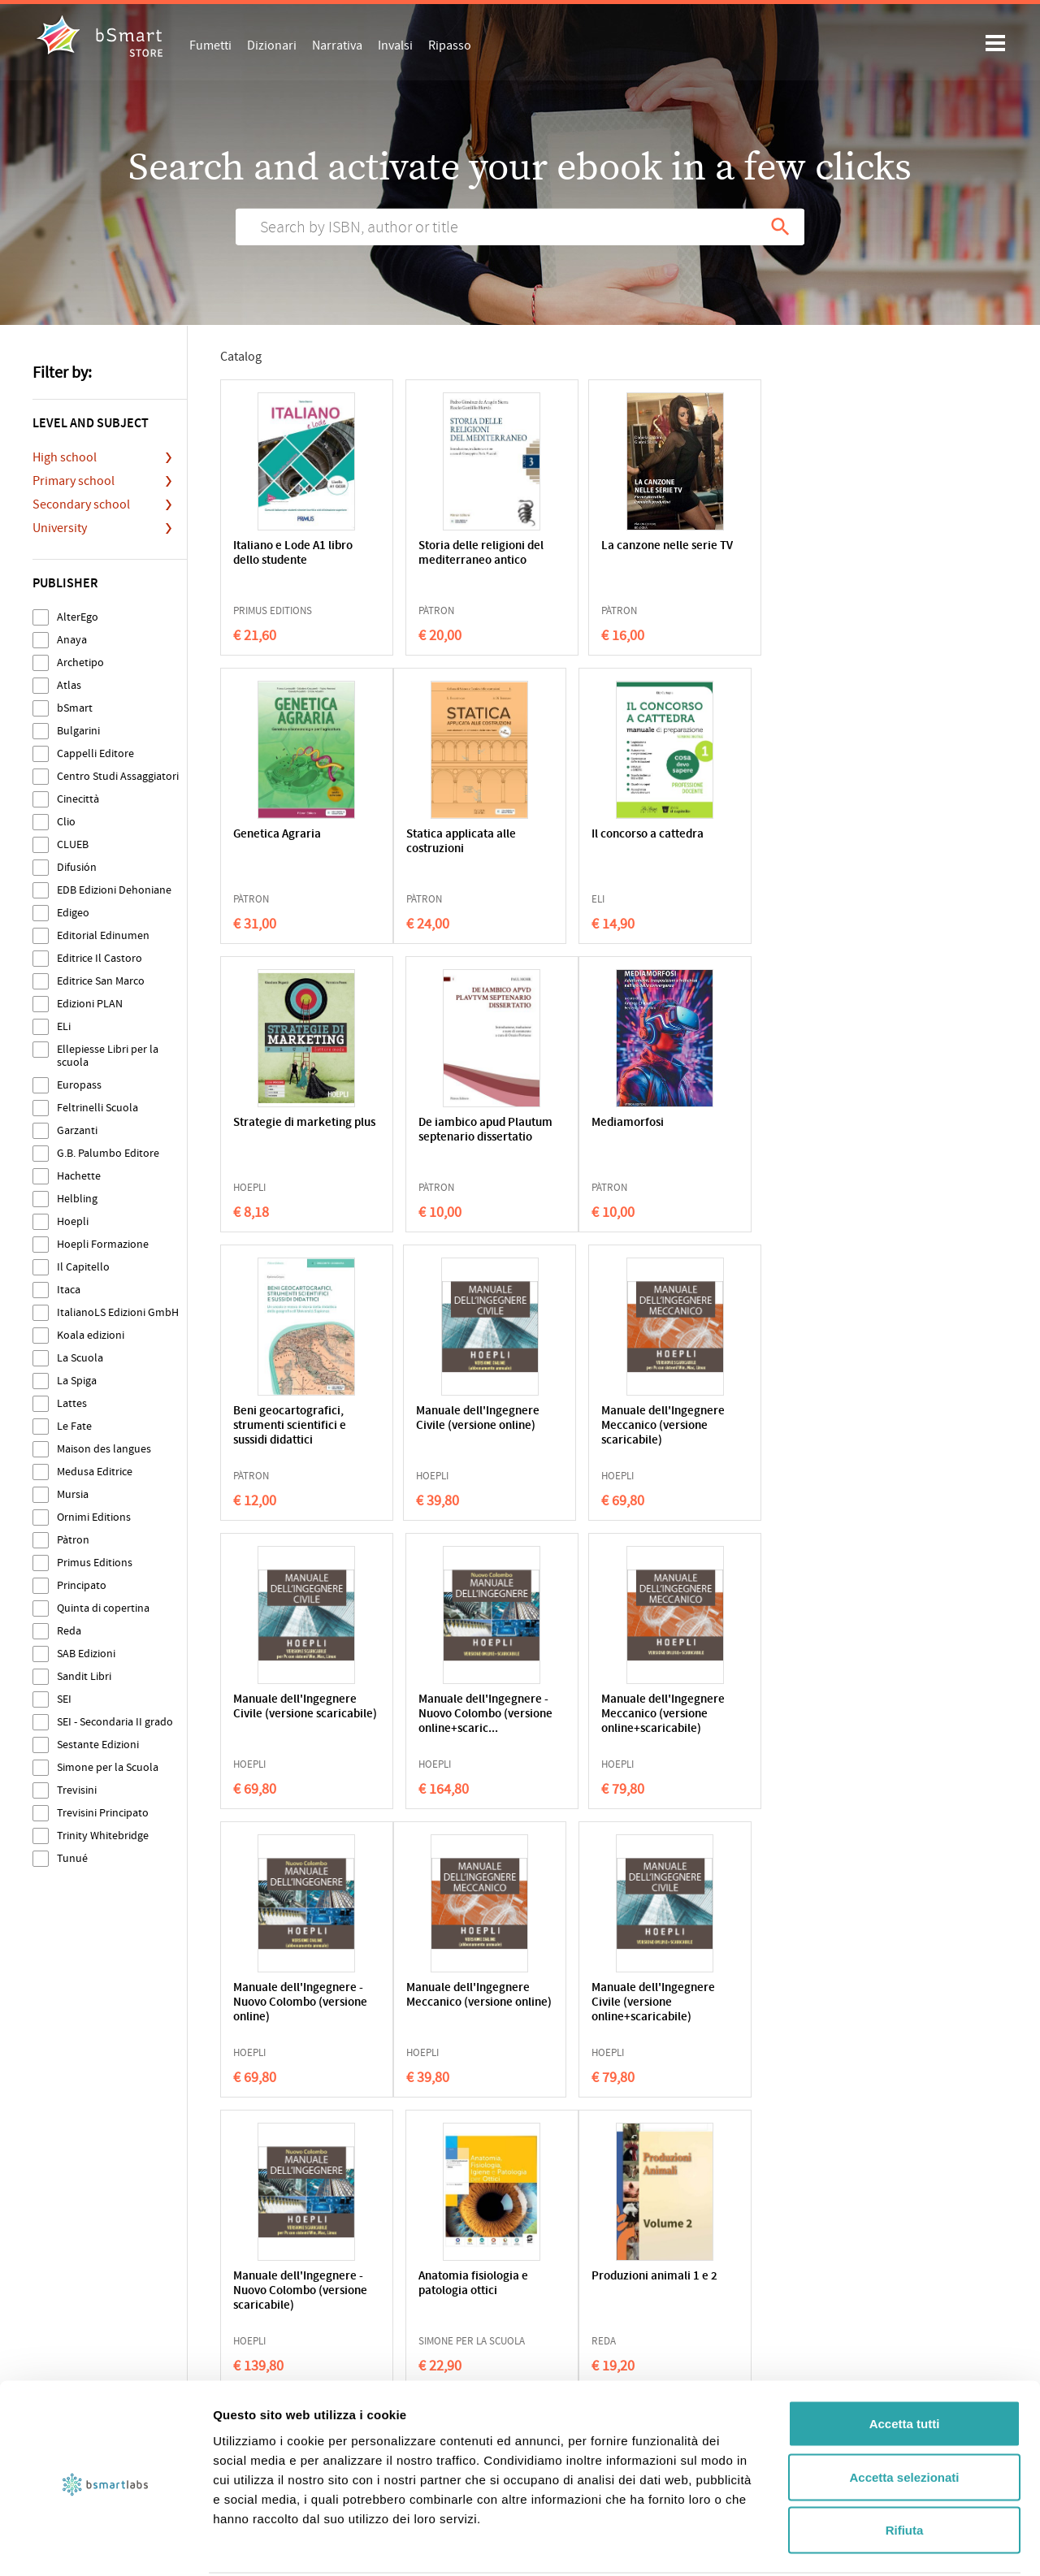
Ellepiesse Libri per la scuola (107, 1055)
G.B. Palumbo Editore (108, 1153)
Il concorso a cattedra (448, 834)
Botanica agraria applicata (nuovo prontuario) (435, 2003)
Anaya (72, 640)
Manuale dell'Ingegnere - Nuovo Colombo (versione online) (767, 1433)
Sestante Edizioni (98, 1744)
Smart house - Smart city (603, 1996)
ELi (64, 1026)
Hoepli (73, 1221)
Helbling (77, 1199)
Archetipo (80, 662)
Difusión (77, 867)
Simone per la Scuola (107, 1767)
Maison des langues (104, 1449)
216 (676, 2135)
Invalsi (395, 45)
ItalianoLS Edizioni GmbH (118, 1312)
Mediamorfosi (269, 1123)
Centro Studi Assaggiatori (118, 776)
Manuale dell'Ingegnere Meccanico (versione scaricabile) (761, 1145)
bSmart (75, 708)
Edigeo (73, 913)
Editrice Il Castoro (99, 958)
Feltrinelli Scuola (97, 1108)
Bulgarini (78, 731)
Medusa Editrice (94, 1471)
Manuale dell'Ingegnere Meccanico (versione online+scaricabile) (603, 1433)
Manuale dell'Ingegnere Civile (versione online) (604, 1137)
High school (64, 457)
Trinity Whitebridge (103, 1835)
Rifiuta (905, 2469)
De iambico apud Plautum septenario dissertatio (759, 849)
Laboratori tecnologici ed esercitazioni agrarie (766, 2003)
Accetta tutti (904, 2363)
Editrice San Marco (101, 981)
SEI (64, 1699)
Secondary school (81, 504)
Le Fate (74, 1426)
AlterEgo (77, 617)
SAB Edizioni (86, 1653)
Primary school (73, 481)
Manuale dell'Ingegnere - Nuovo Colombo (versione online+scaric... (451, 1433)
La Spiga (77, 1381)
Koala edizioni (90, 1335)
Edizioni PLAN (90, 1004)
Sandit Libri (84, 1676)
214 (583, 2135)
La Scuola (80, 1358)
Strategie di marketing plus (609, 842)
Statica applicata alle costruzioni (288, 842)
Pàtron (73, 1540)
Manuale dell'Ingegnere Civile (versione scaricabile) (289, 1426)
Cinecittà (78, 799)
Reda (69, 1631)
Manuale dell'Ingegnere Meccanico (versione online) (286, 1721)
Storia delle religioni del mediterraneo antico (445, 561)
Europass (79, 1085)
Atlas (69, 685)
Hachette (79, 1176)
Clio (66, 822)
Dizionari (272, 45)
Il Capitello (83, 1267)
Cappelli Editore (95, 753)
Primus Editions (94, 1562)
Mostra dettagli (855, 2544)
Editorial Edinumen (103, 935)
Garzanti (77, 1130)
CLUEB (73, 844)
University (59, 528)
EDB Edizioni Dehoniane (114, 890)
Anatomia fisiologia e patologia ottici (762, 1707)
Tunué (72, 1858)
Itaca (68, 1290)
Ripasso (449, 45)
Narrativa (337, 45)
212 (490, 2135)
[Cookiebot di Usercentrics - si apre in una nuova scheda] (105, 2544)
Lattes (72, 1403)
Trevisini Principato (103, 1813)
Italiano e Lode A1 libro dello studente (293, 554)
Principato (81, 1585)
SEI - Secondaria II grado (115, 1722)
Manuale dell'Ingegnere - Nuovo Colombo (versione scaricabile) (609, 1721)
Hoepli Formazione (103, 1244)
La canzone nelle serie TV (608, 554)
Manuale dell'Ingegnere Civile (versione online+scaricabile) (446, 1721)
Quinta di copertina (103, 1608)
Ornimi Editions (94, 1517)
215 (629, 2135)
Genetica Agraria (751, 546)
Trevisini (77, 1790)
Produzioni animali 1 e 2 (291, 1996)
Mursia (73, 1494)
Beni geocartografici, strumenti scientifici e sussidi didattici (448, 1137)
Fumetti (210, 45)
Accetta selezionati (904, 2416)
